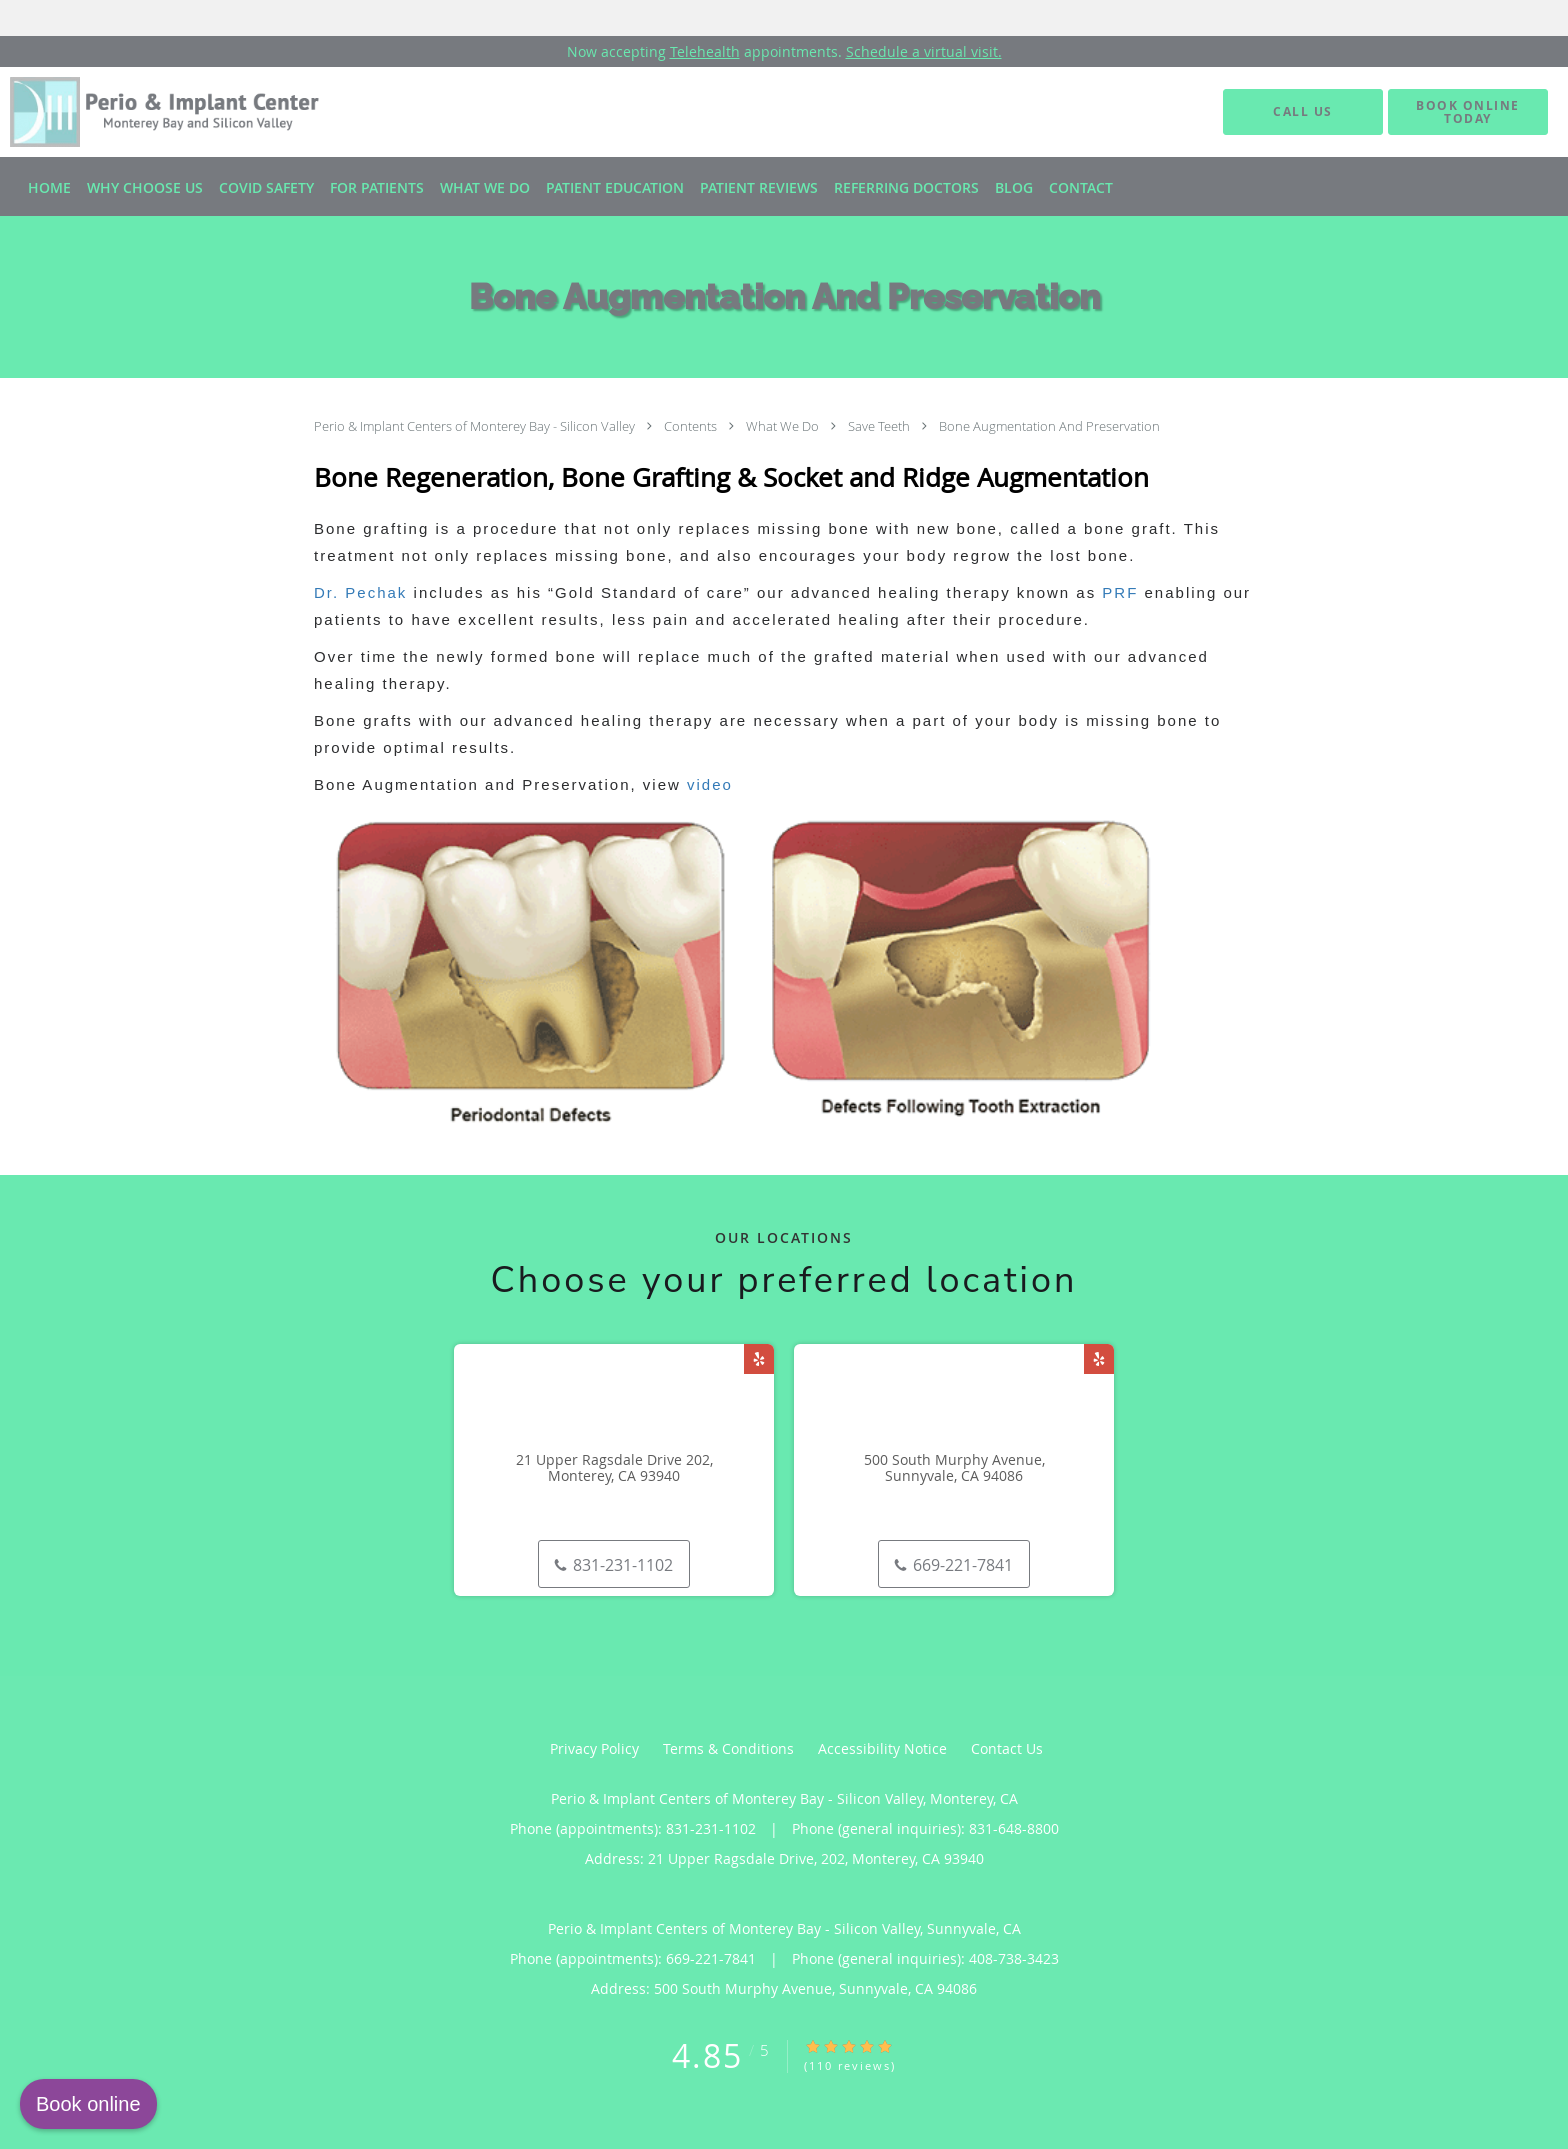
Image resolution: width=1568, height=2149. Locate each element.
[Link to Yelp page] (759, 1359)
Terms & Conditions (728, 1748)
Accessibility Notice (882, 1748)
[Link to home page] (147, 112)
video (710, 784)
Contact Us (1007, 1748)
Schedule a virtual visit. (924, 51)
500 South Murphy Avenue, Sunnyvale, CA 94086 (954, 1469)
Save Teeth (880, 426)
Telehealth (705, 51)
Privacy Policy (594, 1748)
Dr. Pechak (360, 592)
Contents (692, 426)
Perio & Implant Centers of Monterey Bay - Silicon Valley (476, 426)
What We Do (784, 426)
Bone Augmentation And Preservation (1049, 426)
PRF (1120, 592)
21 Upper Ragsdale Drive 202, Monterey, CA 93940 (614, 1469)
